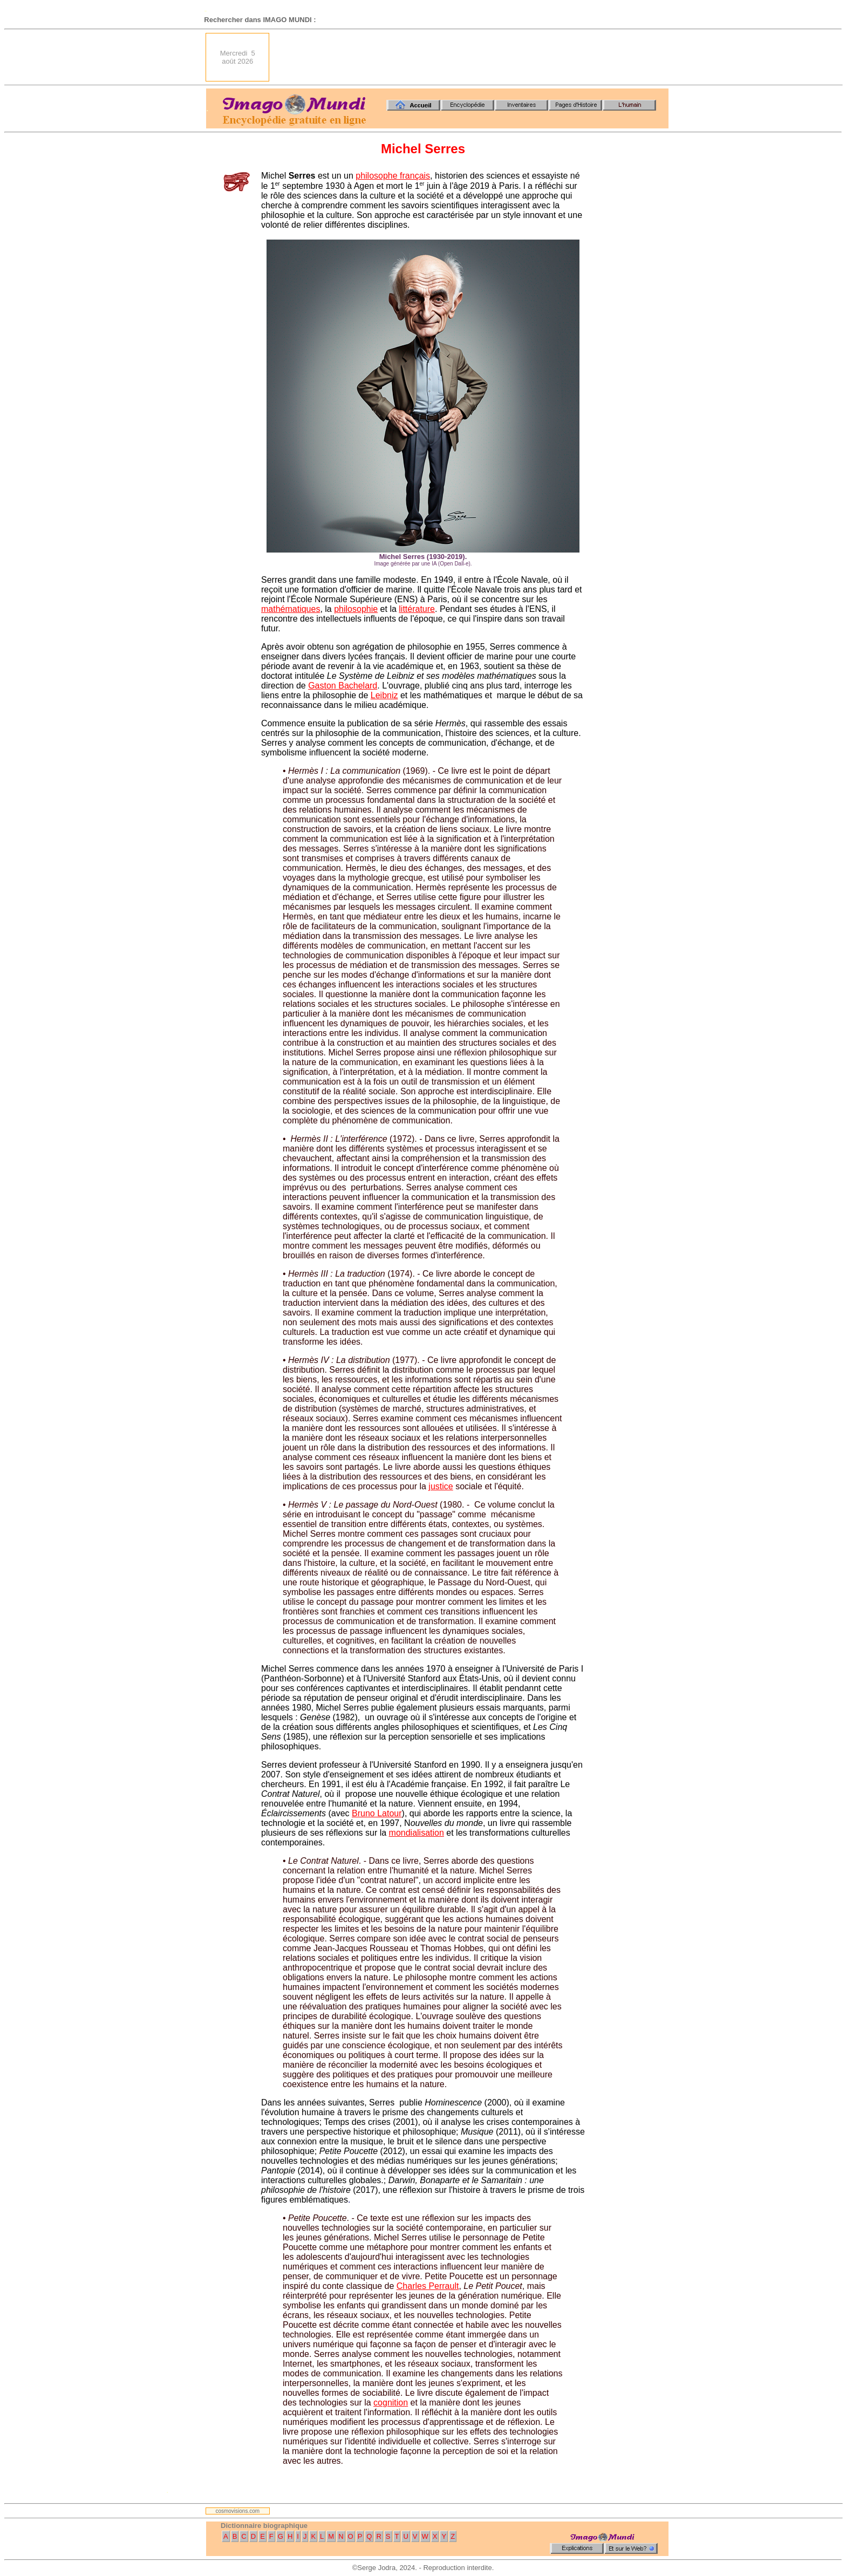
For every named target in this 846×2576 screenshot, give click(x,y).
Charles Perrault (428, 2286)
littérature (417, 609)
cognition (390, 2402)
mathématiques (290, 609)
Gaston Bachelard (342, 685)
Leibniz (384, 695)
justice (440, 1486)
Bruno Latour (377, 1813)
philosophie (356, 609)
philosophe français (393, 175)
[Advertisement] (472, 57)
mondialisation (416, 1832)
